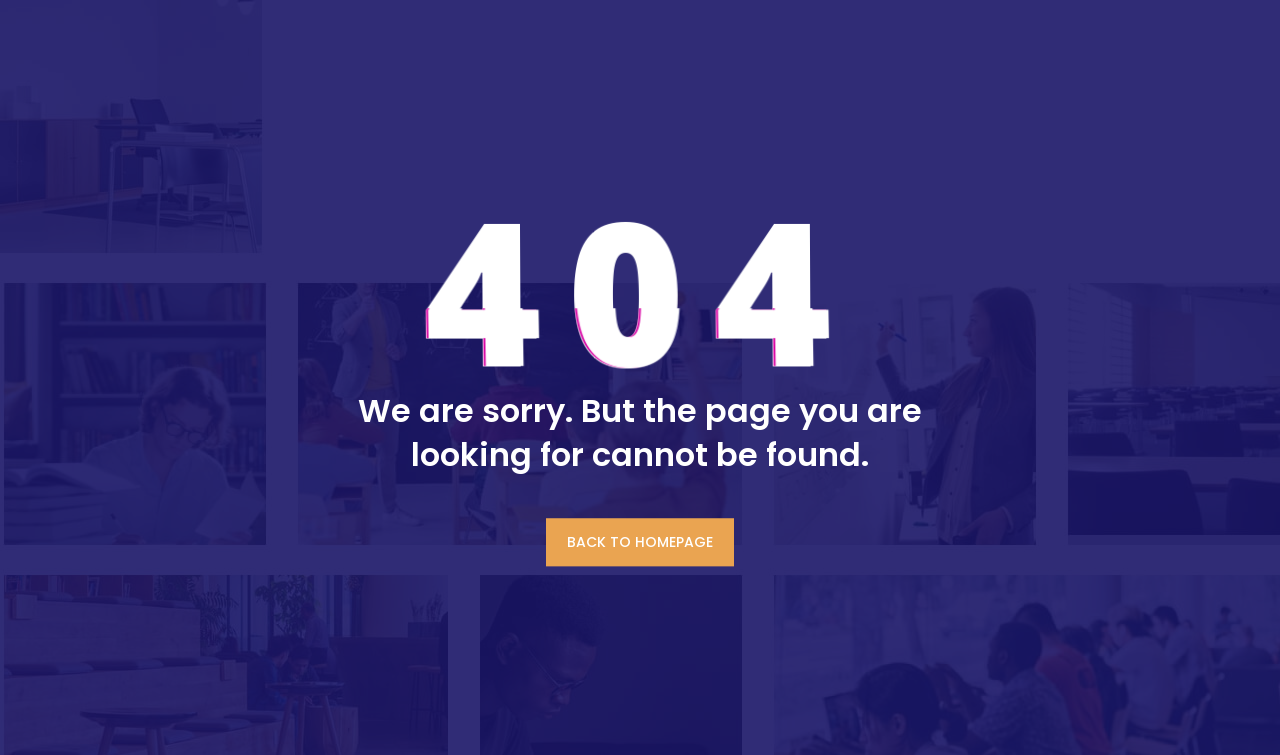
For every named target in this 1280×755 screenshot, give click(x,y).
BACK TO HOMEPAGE (640, 542)
